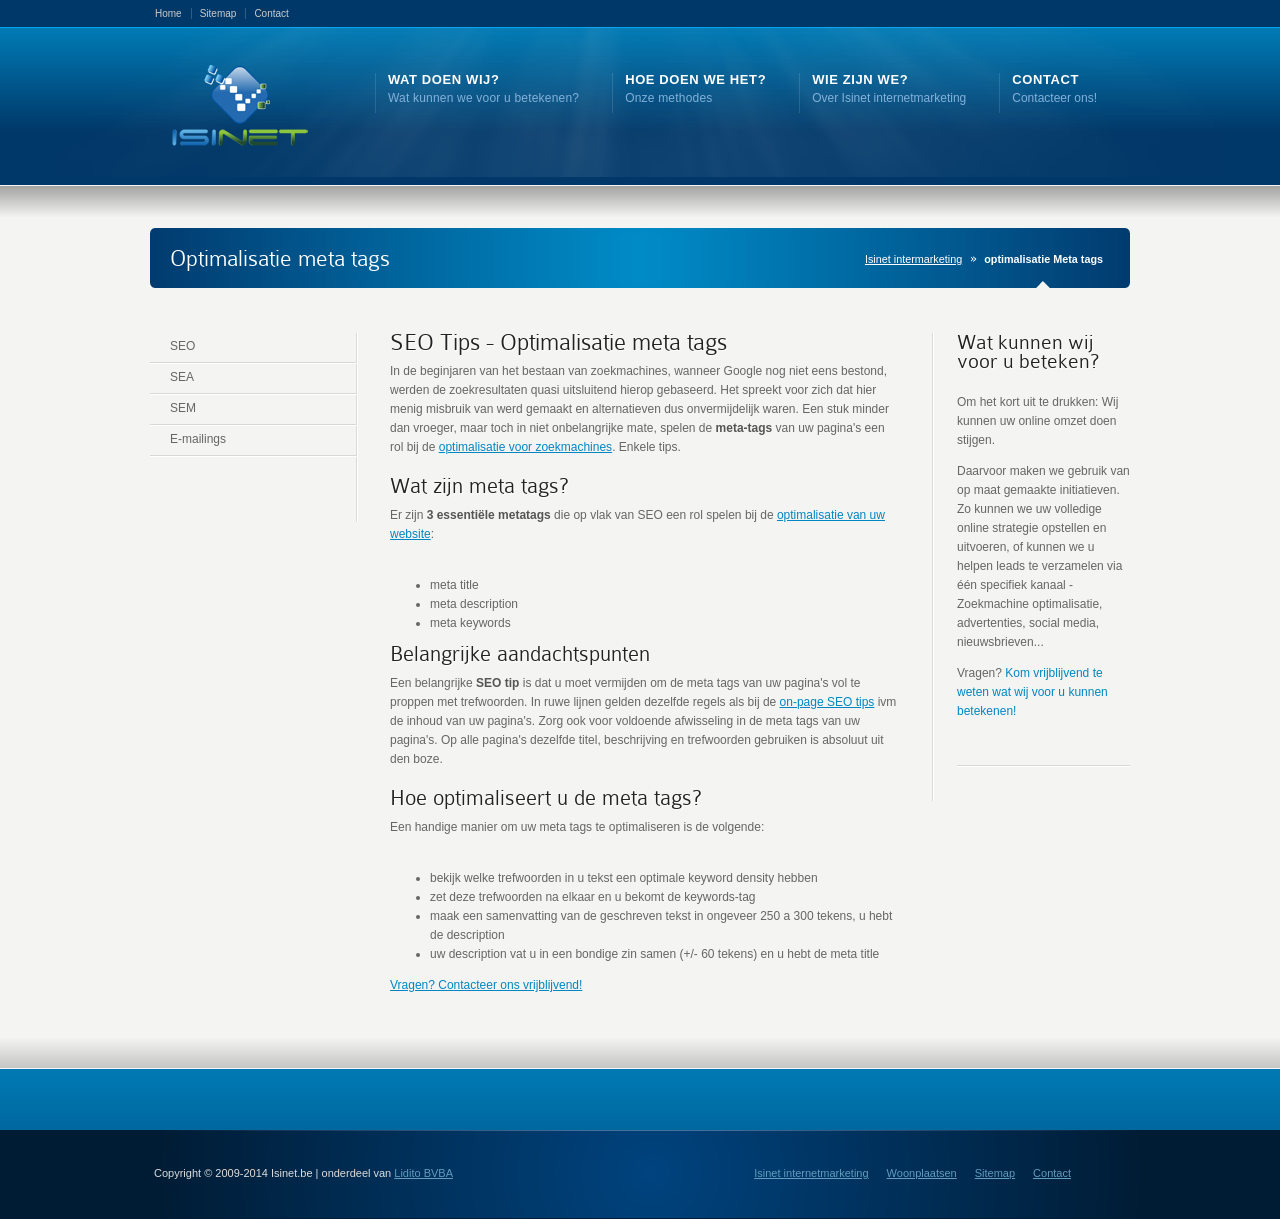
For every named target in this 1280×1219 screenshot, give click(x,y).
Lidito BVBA (423, 1173)
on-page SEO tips (827, 702)
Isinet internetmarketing (811, 1173)
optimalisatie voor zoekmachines (525, 447)
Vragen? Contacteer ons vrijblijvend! (486, 985)
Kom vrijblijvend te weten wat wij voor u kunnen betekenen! (1032, 692)
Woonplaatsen (922, 1173)
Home (168, 13)
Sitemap (218, 13)
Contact (271, 13)
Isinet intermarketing (913, 259)
